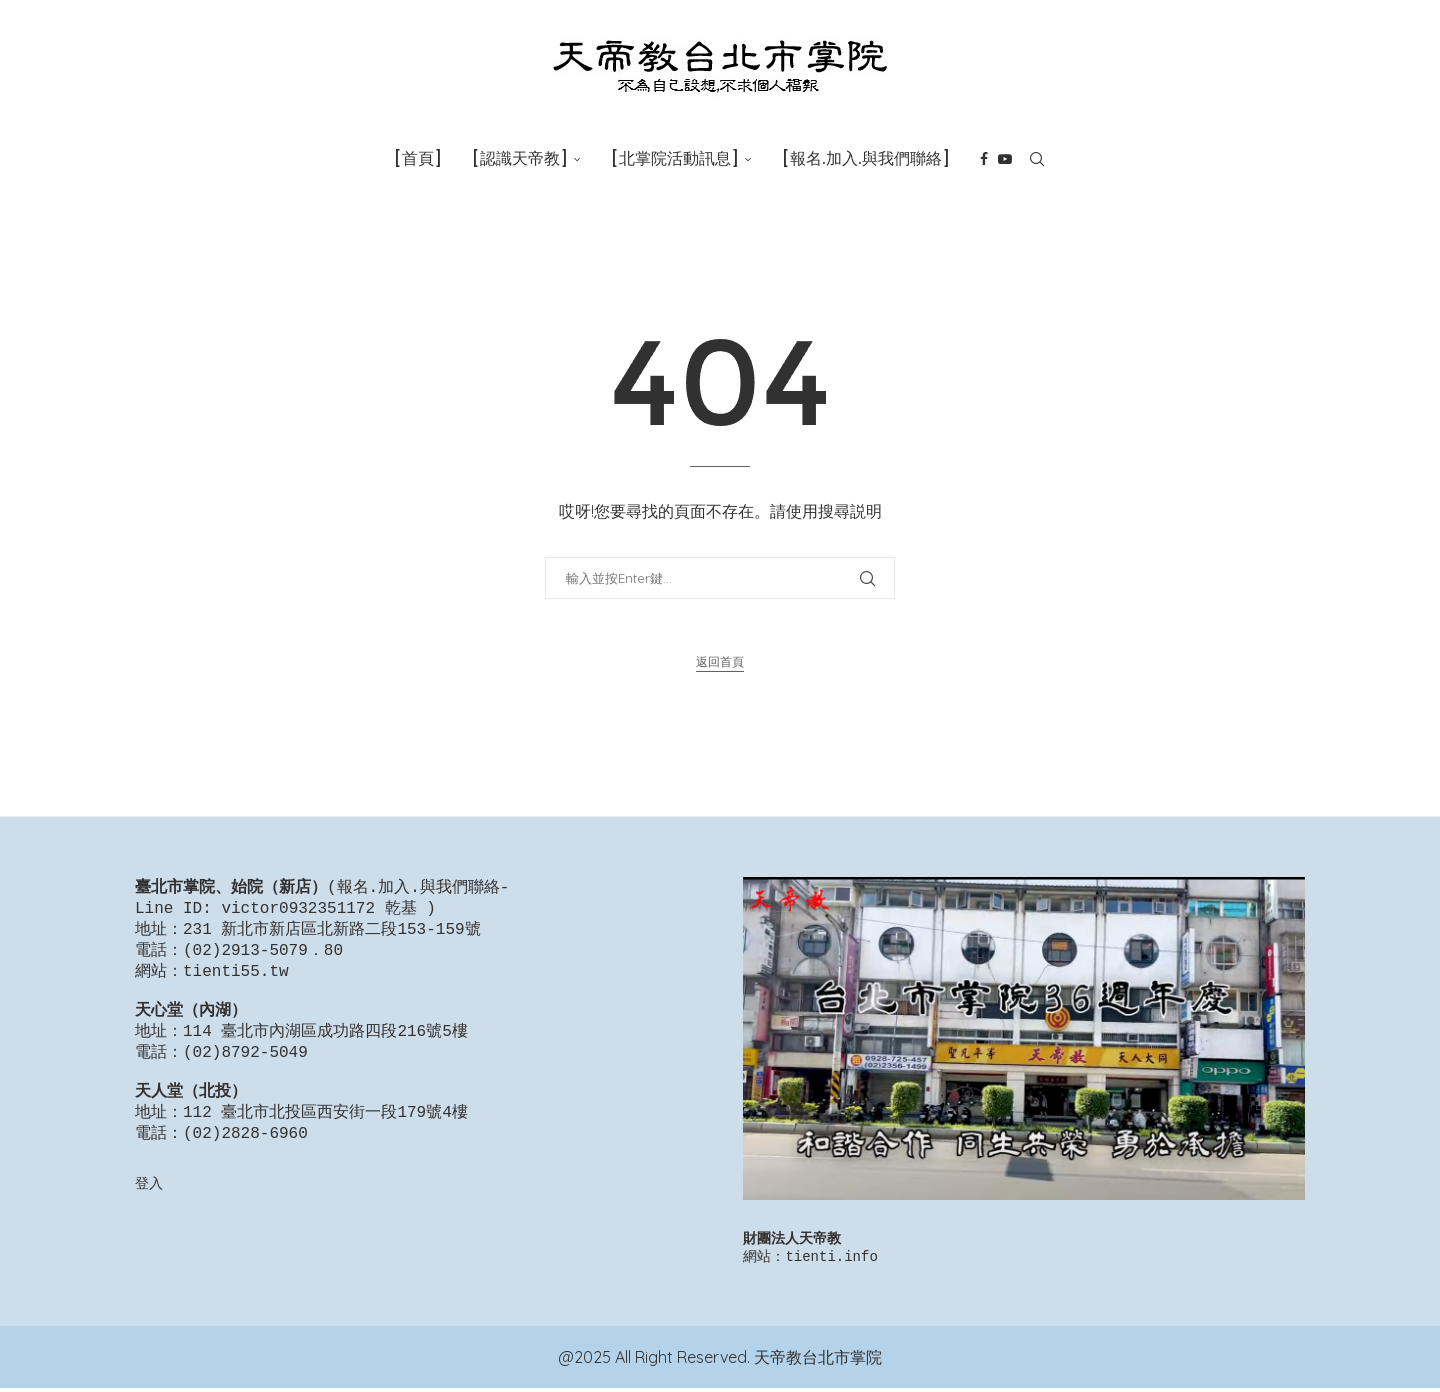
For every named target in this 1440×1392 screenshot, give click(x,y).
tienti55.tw (236, 980)
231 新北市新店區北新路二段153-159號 (332, 934)
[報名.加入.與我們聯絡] (866, 158)
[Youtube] (1005, 159)
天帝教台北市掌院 (818, 1361)
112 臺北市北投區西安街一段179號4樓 (325, 1139)
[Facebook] (984, 159)
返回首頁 (720, 661)
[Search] (1037, 159)
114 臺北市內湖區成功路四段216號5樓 (325, 1048)
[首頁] (418, 158)
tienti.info (831, 1259)
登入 (149, 1213)
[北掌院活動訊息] (675, 158)
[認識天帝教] (520, 158)
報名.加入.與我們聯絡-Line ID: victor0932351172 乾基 (322, 899)
